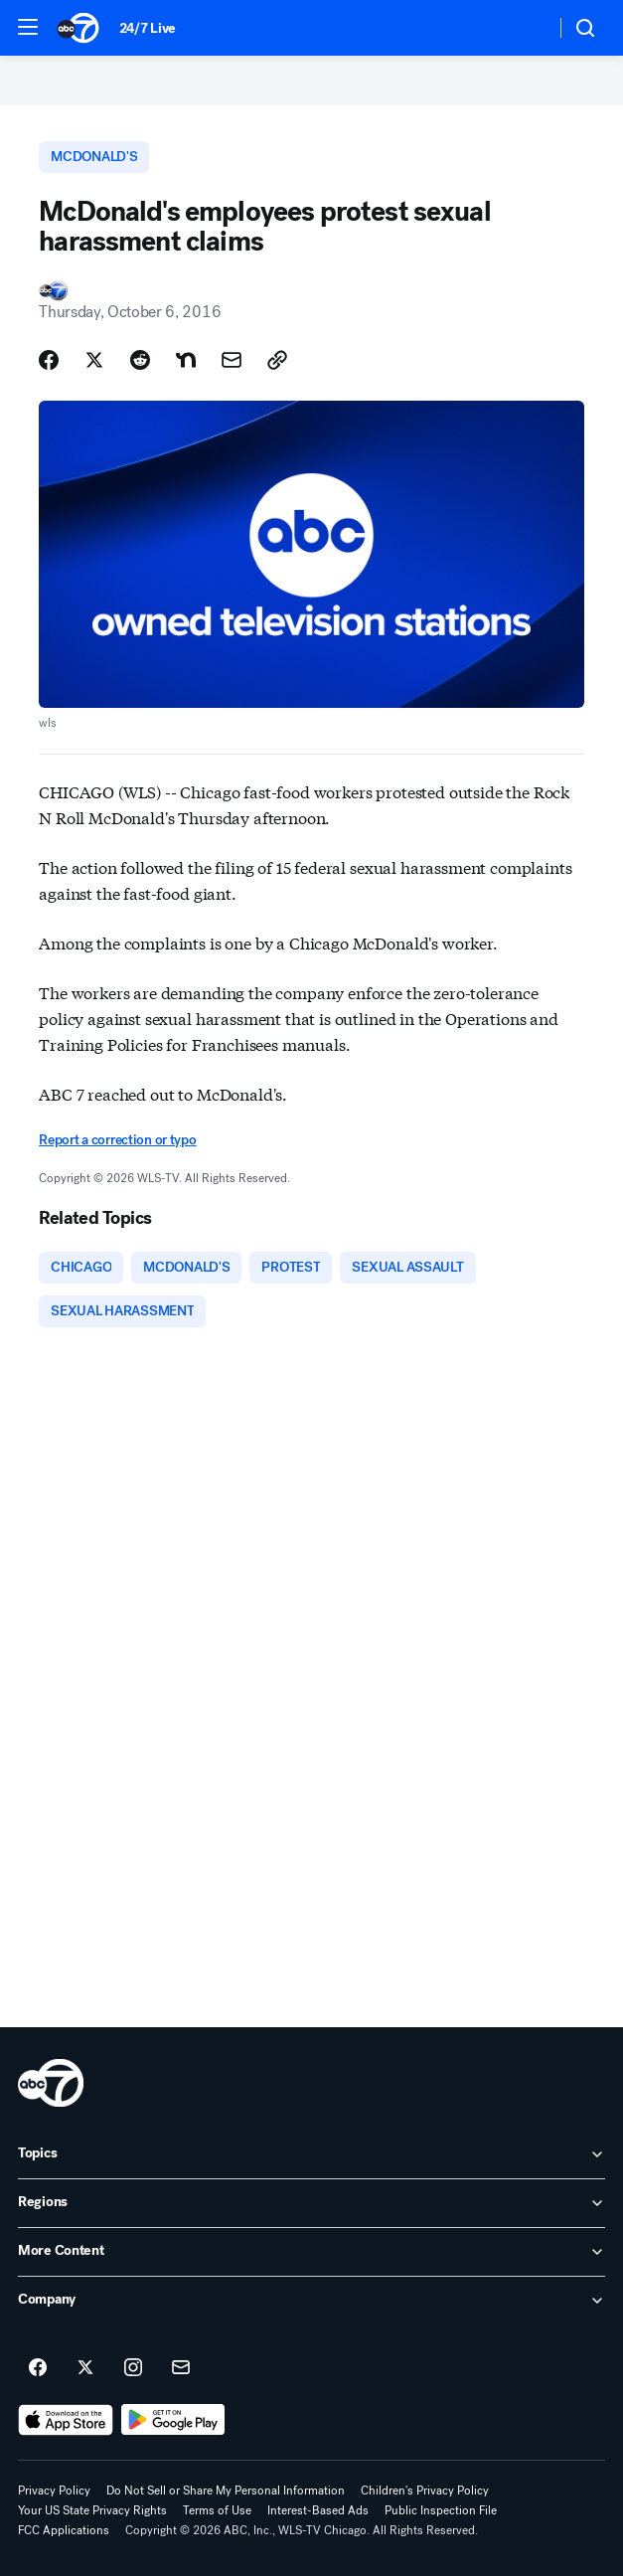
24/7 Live (147, 28)
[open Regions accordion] (311, 2203)
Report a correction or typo (117, 1139)
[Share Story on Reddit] (140, 360)
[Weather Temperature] (524, 28)
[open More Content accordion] (311, 2252)
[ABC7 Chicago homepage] (78, 28)
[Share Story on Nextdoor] (186, 360)
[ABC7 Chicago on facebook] (38, 2368)
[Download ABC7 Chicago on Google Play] (173, 2420)
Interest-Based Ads (318, 2510)
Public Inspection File (441, 2510)
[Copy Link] (277, 360)
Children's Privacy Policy (425, 2490)
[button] (28, 27)
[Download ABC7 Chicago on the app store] (65, 2420)
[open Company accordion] (311, 2301)
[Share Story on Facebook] (49, 360)
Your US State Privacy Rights (92, 2510)
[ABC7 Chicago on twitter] (85, 2368)
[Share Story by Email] (231, 360)
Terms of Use (217, 2510)
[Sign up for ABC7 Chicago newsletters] (181, 2368)
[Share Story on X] (94, 360)
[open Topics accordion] (311, 2154)
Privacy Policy (54, 2490)
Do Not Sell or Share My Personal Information (225, 2490)
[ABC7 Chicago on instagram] (133, 2368)
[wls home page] (50, 2083)
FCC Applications (63, 2530)
